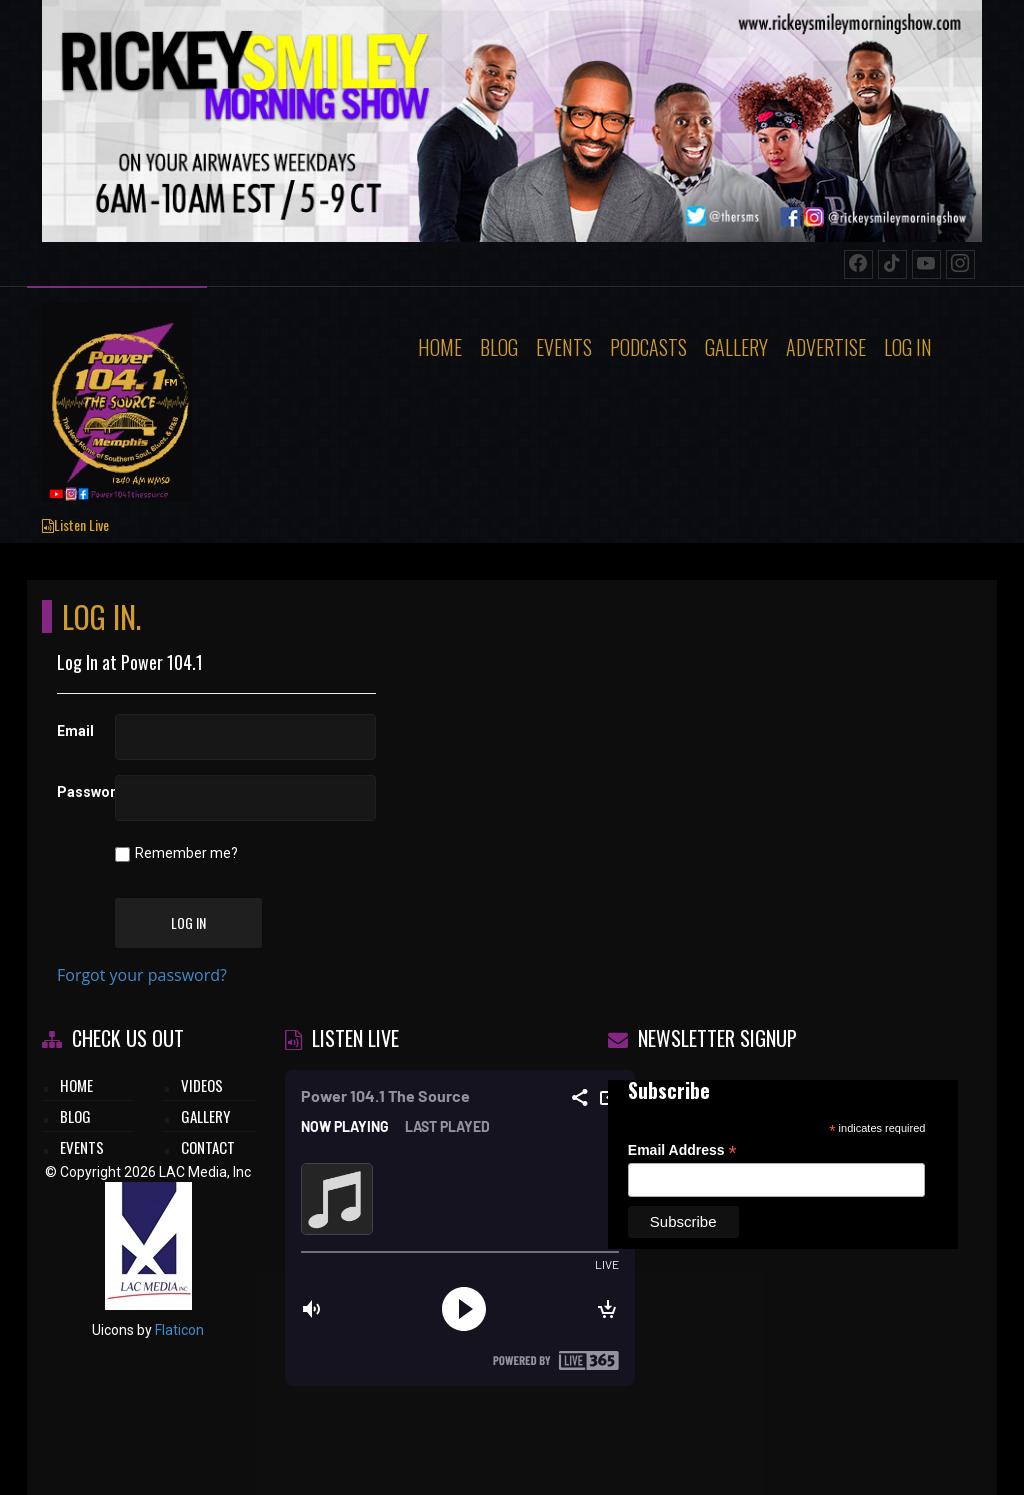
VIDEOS (202, 1085)
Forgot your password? (142, 975)
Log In (908, 347)
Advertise (826, 347)
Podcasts (648, 347)
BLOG (75, 1116)
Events (564, 347)
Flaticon (179, 1330)
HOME (76, 1085)
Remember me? (186, 853)
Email (75, 731)
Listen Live (75, 524)
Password (78, 792)
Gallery (736, 347)
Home (440, 347)
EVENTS (82, 1147)
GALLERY (205, 1116)
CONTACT (208, 1147)
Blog (499, 347)
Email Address (682, 1150)
